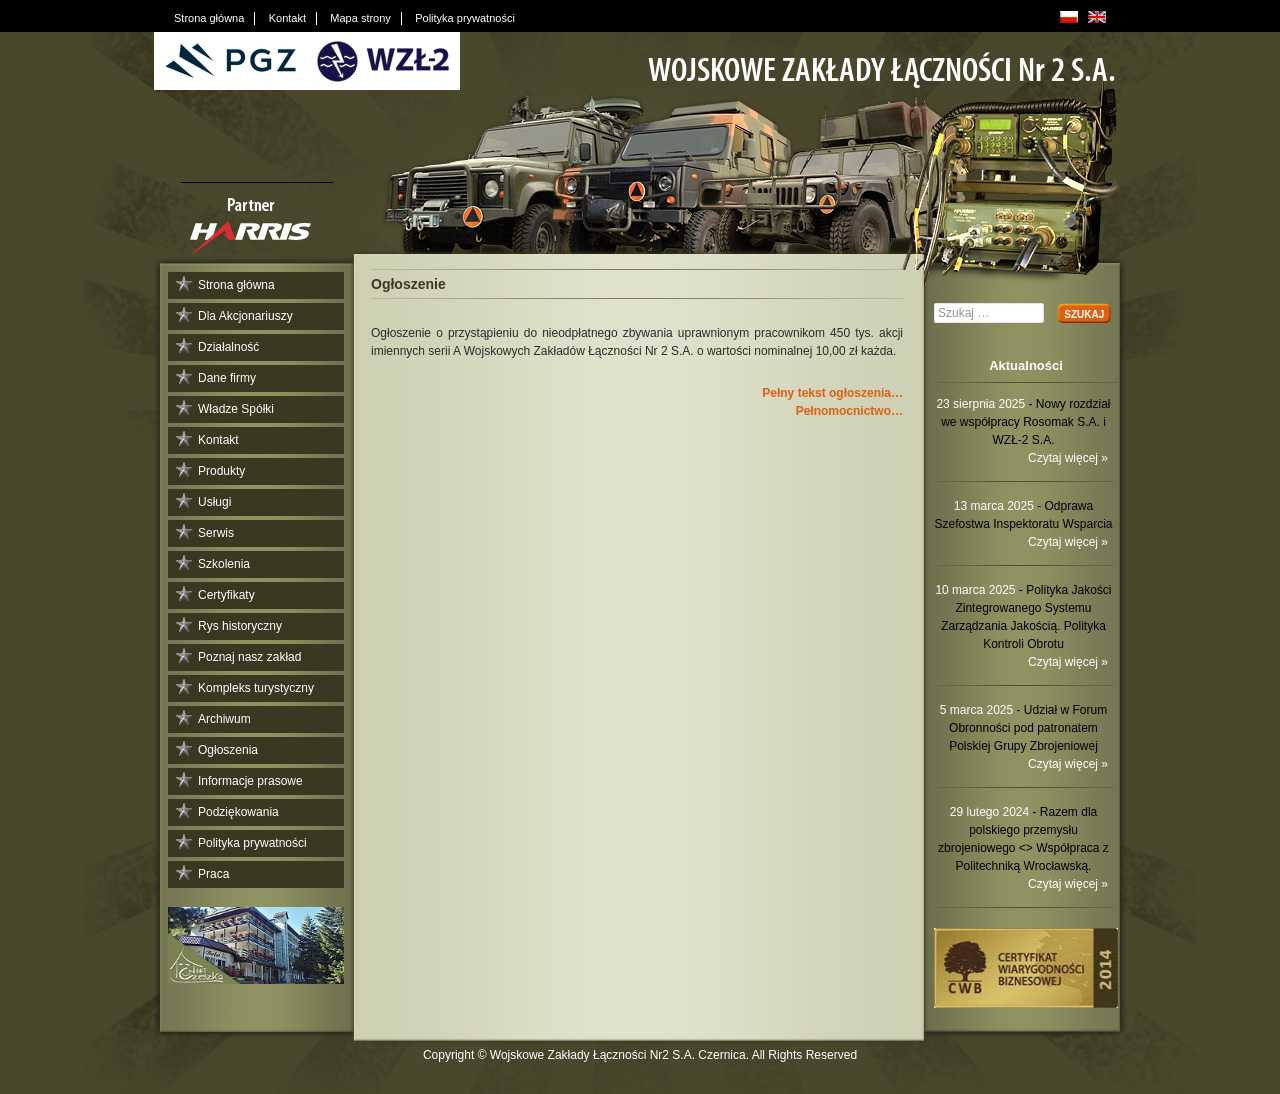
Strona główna (236, 285)
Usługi (214, 502)
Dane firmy (227, 378)
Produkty (221, 471)
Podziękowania (238, 812)
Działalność (228, 347)
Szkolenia (224, 564)
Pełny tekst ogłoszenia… (832, 393)
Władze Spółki (236, 409)
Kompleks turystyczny (256, 688)
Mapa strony (360, 18)
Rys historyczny (240, 626)
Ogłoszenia (228, 750)
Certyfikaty (226, 595)
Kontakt (218, 440)
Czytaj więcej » (1068, 458)
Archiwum (224, 719)
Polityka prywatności (252, 843)
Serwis (216, 533)
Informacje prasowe (250, 781)
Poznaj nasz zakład (249, 657)
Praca (213, 874)
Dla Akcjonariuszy (245, 316)
